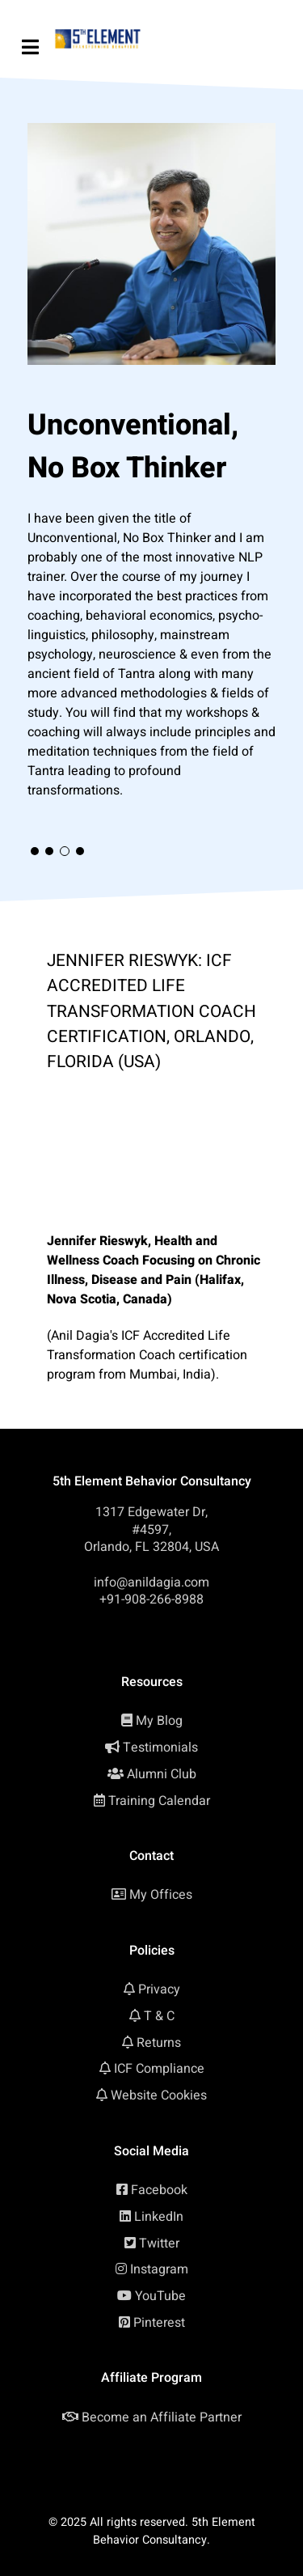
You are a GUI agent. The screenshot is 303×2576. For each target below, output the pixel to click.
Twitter (159, 2243)
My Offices (160, 1894)
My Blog (159, 1721)
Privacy (159, 1989)
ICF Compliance (159, 2068)
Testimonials (160, 1747)
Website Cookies (159, 2095)
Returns (159, 2043)
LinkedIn (158, 2216)
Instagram (159, 2269)
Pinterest (159, 2322)
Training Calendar (159, 1801)
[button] (35, 851)
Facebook (159, 2190)
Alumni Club (161, 1774)
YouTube (160, 2296)
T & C (159, 2016)
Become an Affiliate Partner (162, 2417)
